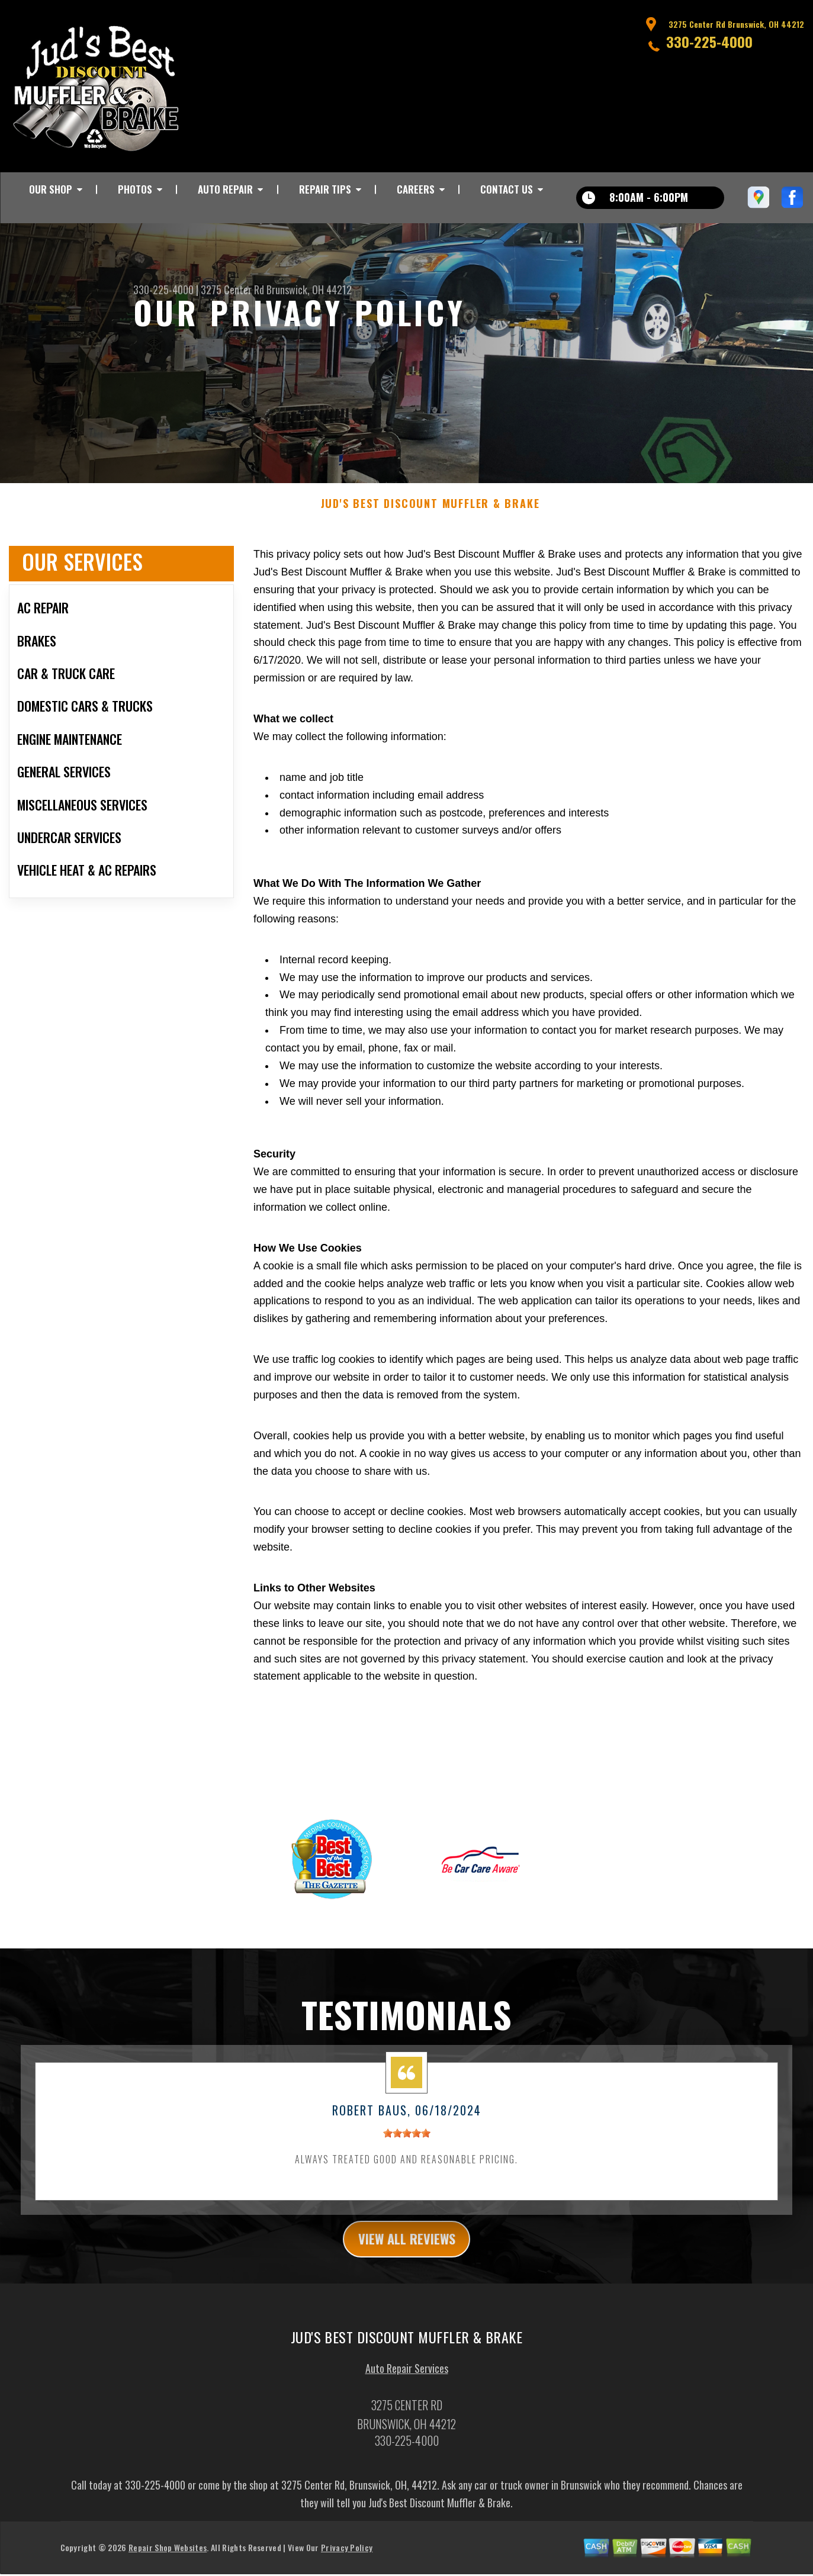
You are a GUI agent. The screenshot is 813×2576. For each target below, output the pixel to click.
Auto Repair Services (406, 2382)
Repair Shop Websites (167, 2561)
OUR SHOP (50, 189)
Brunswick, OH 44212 (309, 289)
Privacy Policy (346, 2561)
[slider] (406, 2145)
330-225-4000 (709, 41)
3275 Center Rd (232, 289)
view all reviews (406, 2251)
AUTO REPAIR (225, 189)
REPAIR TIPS (325, 189)
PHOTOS (135, 189)
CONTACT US (506, 189)
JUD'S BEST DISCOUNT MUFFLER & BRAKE (430, 515)
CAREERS (416, 189)
